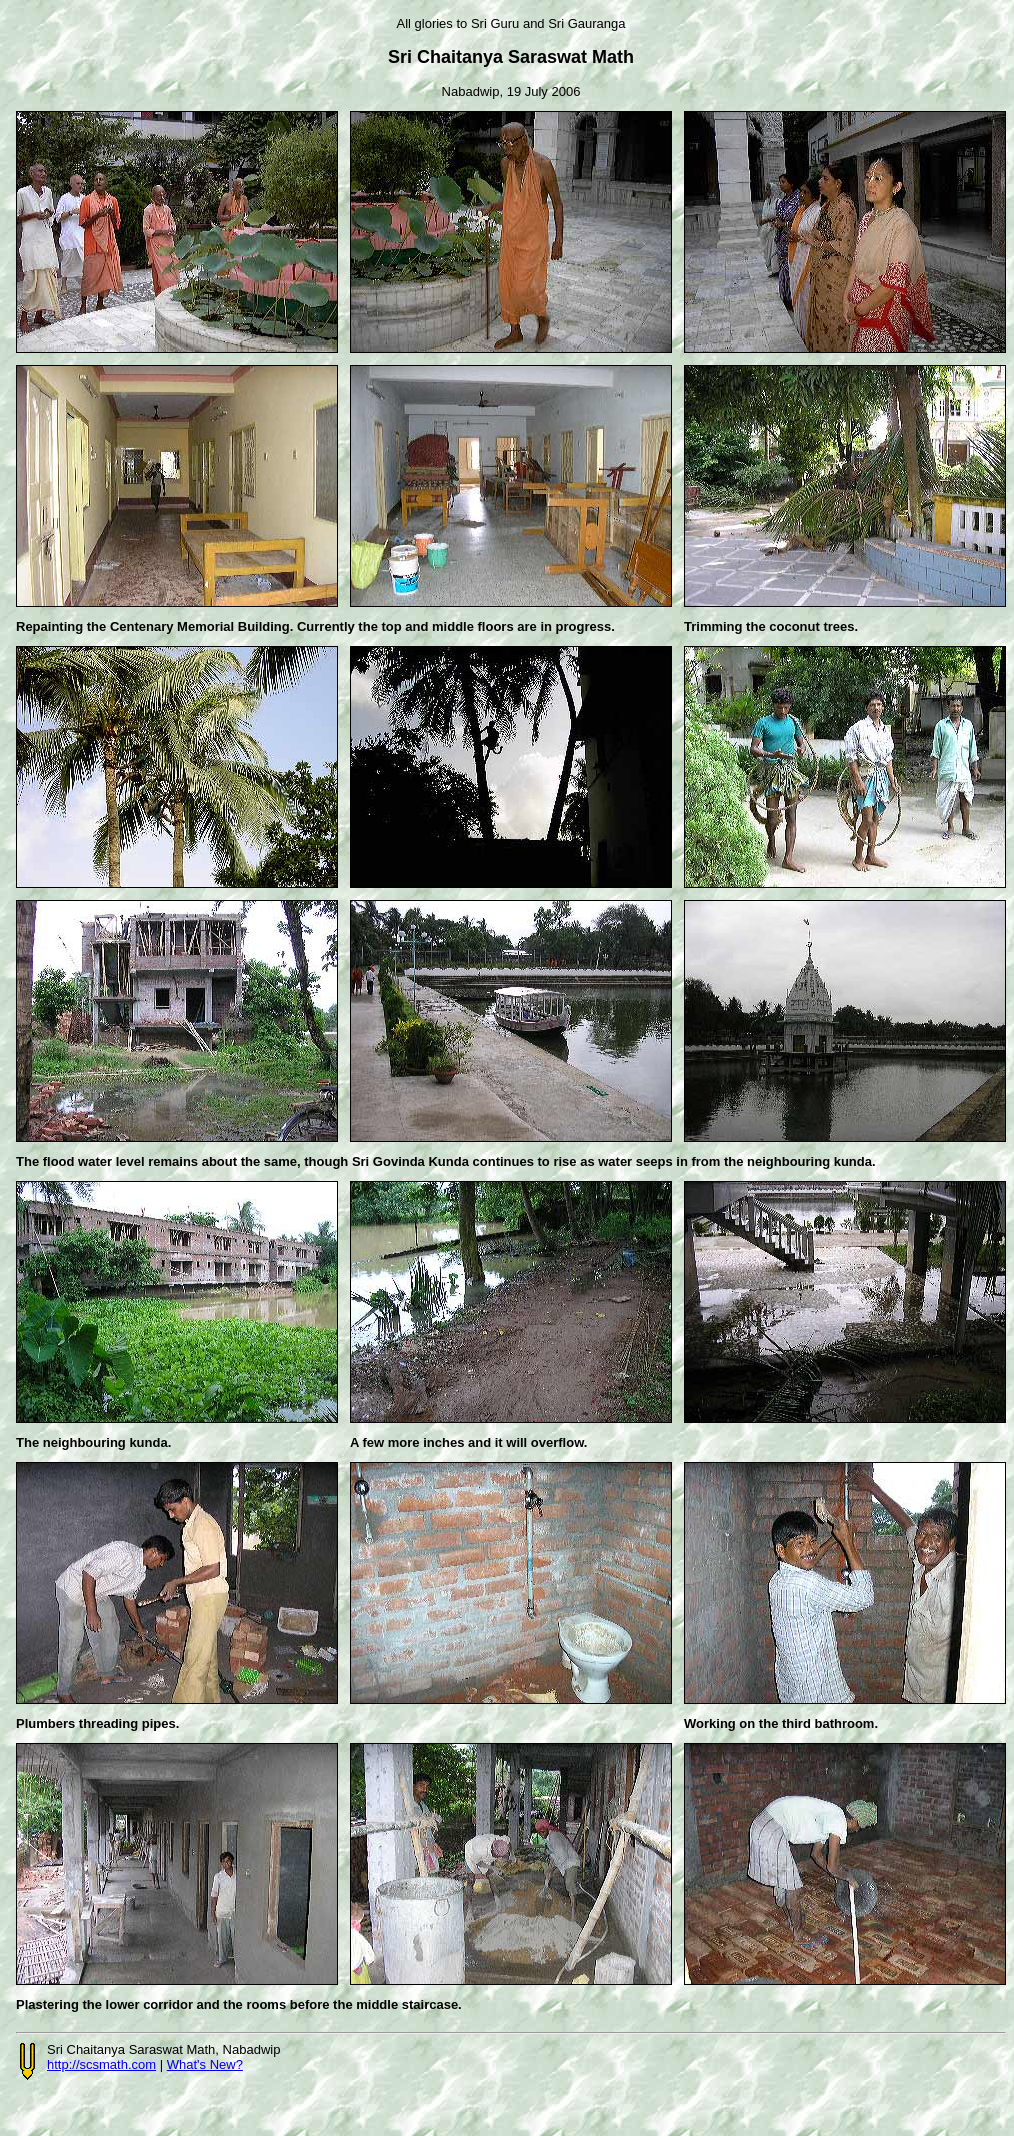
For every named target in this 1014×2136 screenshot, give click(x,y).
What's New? (205, 2064)
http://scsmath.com (101, 2064)
